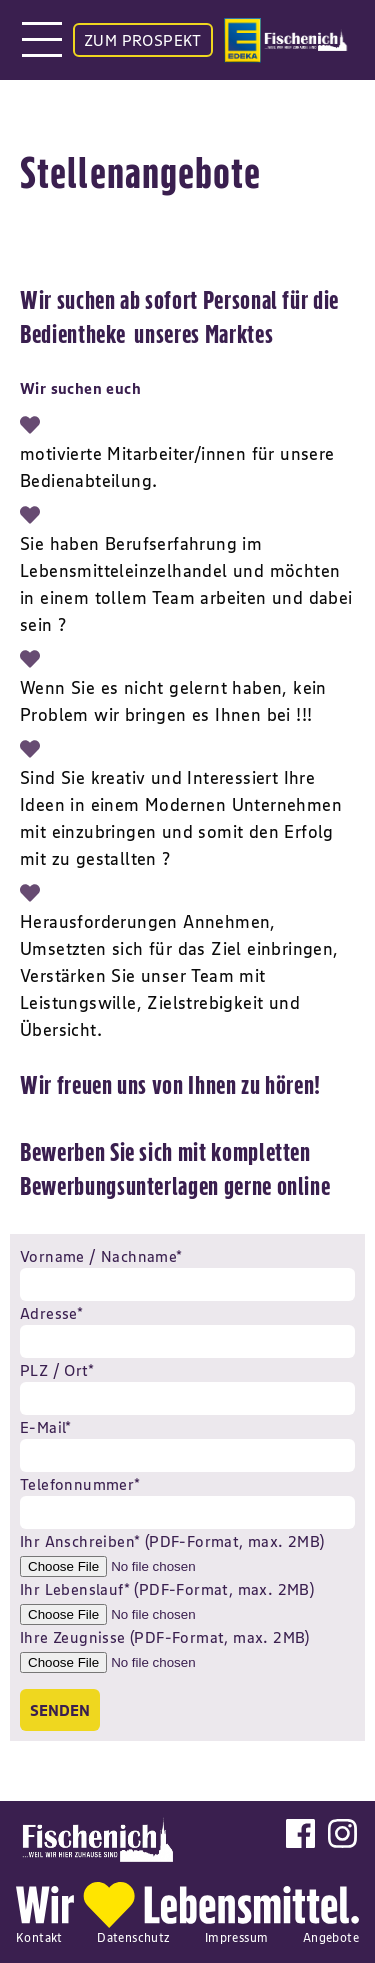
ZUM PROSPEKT (143, 40)
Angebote (331, 1937)
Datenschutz (133, 1937)
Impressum (237, 1937)
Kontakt (39, 1937)
